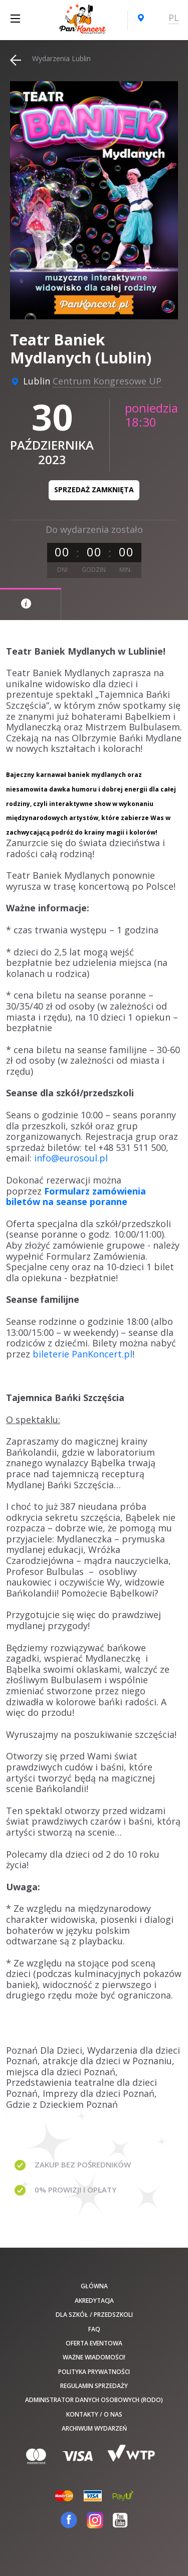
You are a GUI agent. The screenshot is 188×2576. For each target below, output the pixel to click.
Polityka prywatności (94, 2371)
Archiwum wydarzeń (94, 2428)
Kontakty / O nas (94, 2414)
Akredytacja (94, 2300)
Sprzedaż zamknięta (94, 489)
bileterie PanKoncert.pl (82, 1354)
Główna (94, 2286)
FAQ (94, 2329)
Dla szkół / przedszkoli (94, 2314)
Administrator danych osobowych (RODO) (94, 2400)
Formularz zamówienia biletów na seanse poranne (76, 1196)
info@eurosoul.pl (71, 1158)
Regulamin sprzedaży (94, 2386)
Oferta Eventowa (94, 2343)
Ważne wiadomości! (94, 2357)
